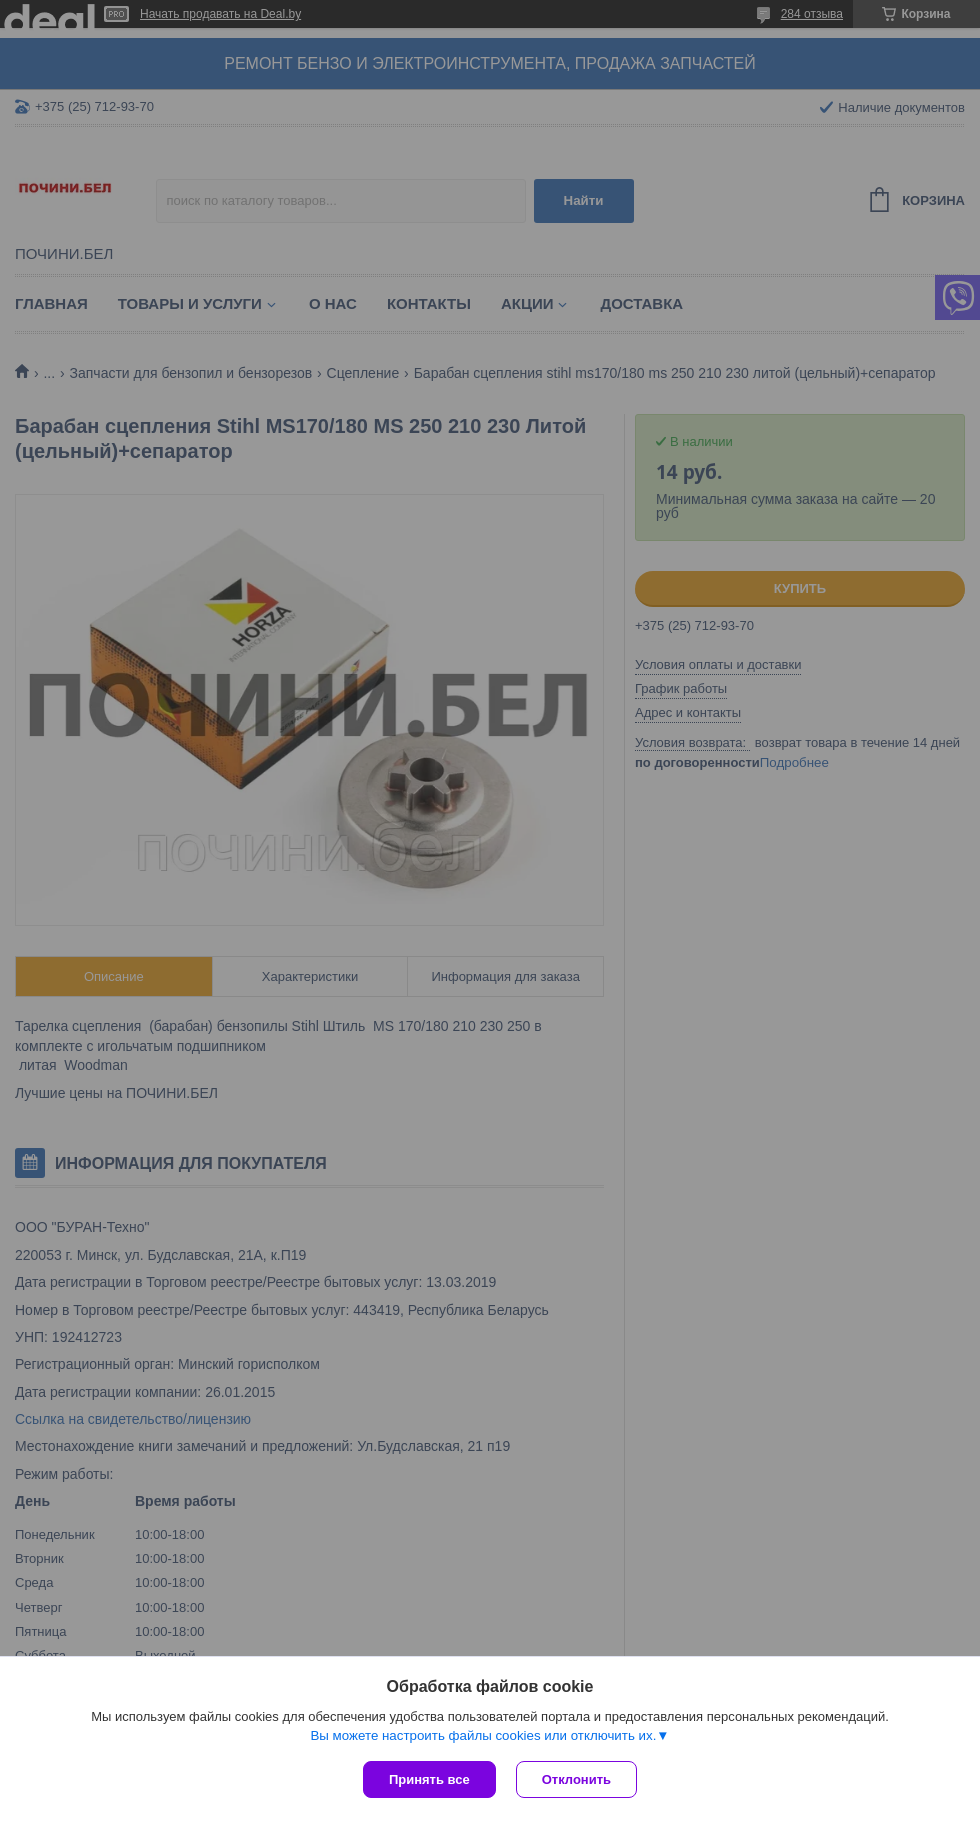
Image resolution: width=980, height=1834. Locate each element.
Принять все (429, 1779)
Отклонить (576, 1779)
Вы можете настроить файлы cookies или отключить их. (483, 1735)
